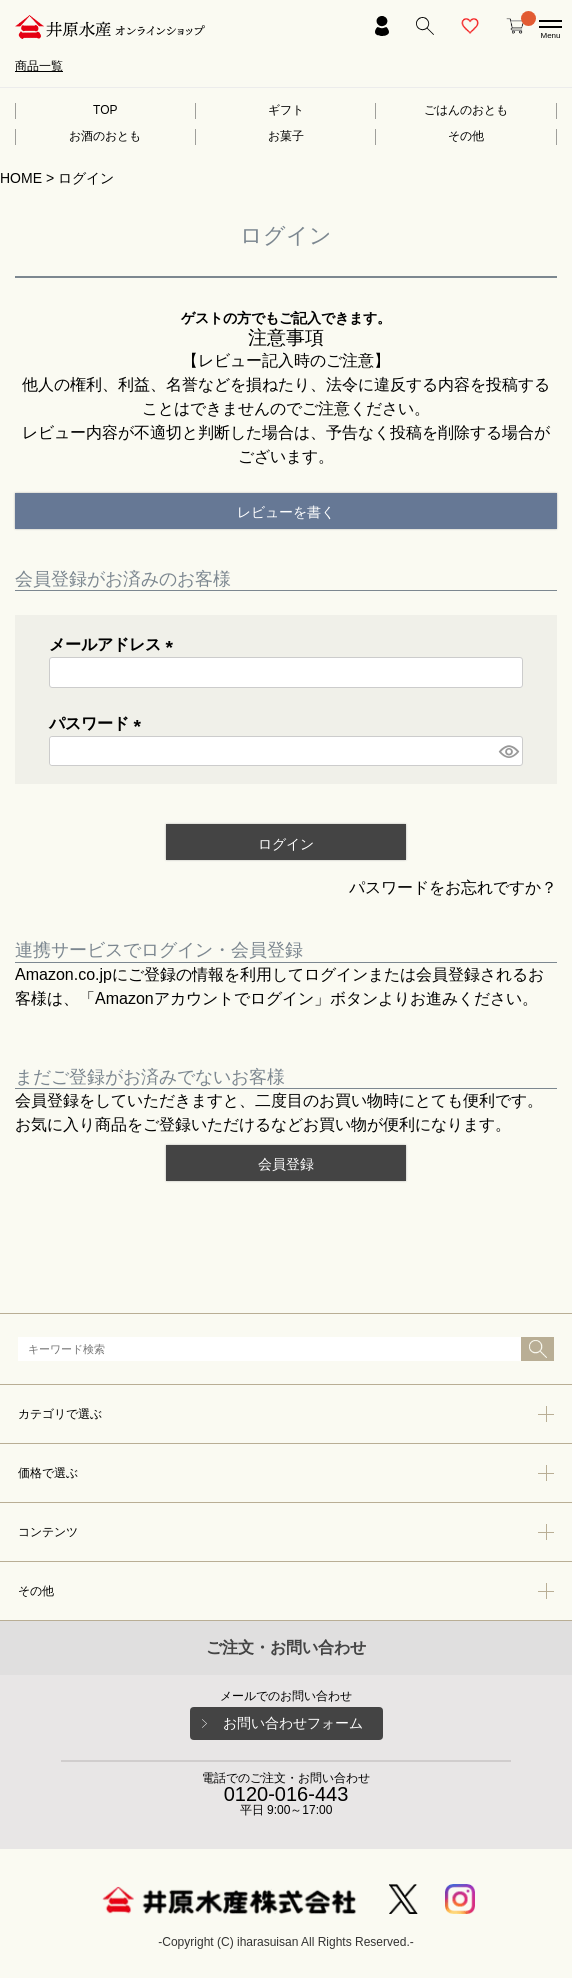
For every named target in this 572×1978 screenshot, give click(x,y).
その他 (466, 136)
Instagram (460, 1899)
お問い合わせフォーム (293, 1723)
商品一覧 (39, 66)
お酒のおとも (105, 136)
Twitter (403, 1899)
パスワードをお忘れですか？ (453, 887)
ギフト (286, 110)
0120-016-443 (286, 1794)
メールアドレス (115, 644)
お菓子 (286, 136)
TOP (105, 110)
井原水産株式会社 (229, 1900)
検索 (537, 1349)
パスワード (99, 723)
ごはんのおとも (466, 110)
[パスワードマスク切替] (508, 751)
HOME (21, 178)
